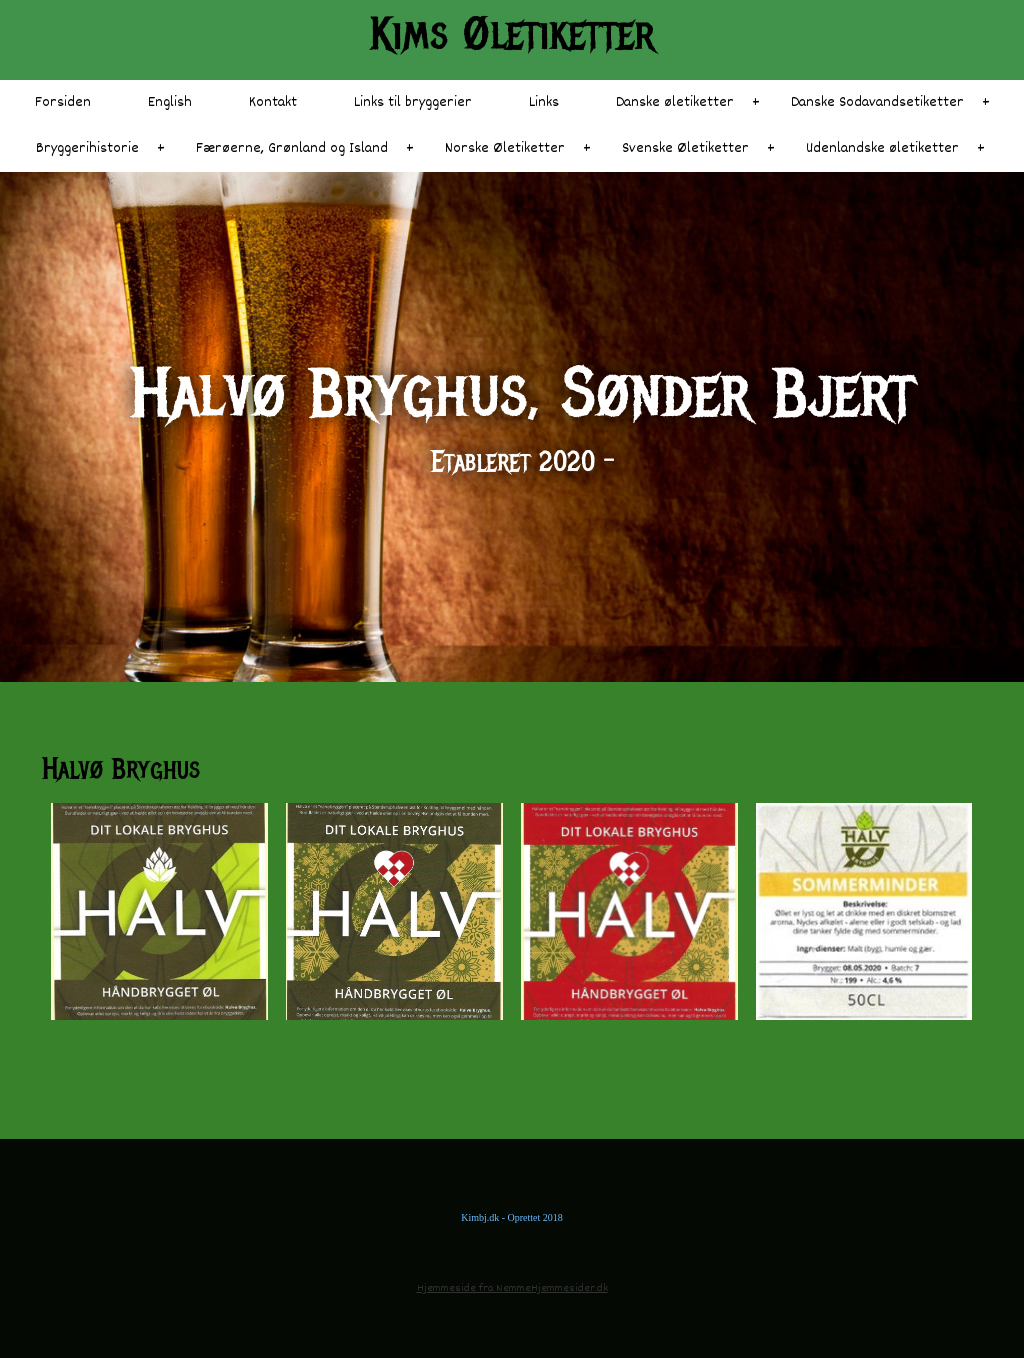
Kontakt (273, 102)
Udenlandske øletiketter (882, 148)
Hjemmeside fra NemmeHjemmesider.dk (512, 1288)
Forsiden (63, 102)
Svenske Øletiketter (685, 148)
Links (544, 102)
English (170, 102)
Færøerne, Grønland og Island (292, 148)
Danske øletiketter (675, 102)
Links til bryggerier (413, 102)
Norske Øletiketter (505, 148)
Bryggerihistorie (87, 148)
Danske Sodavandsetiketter (877, 102)
